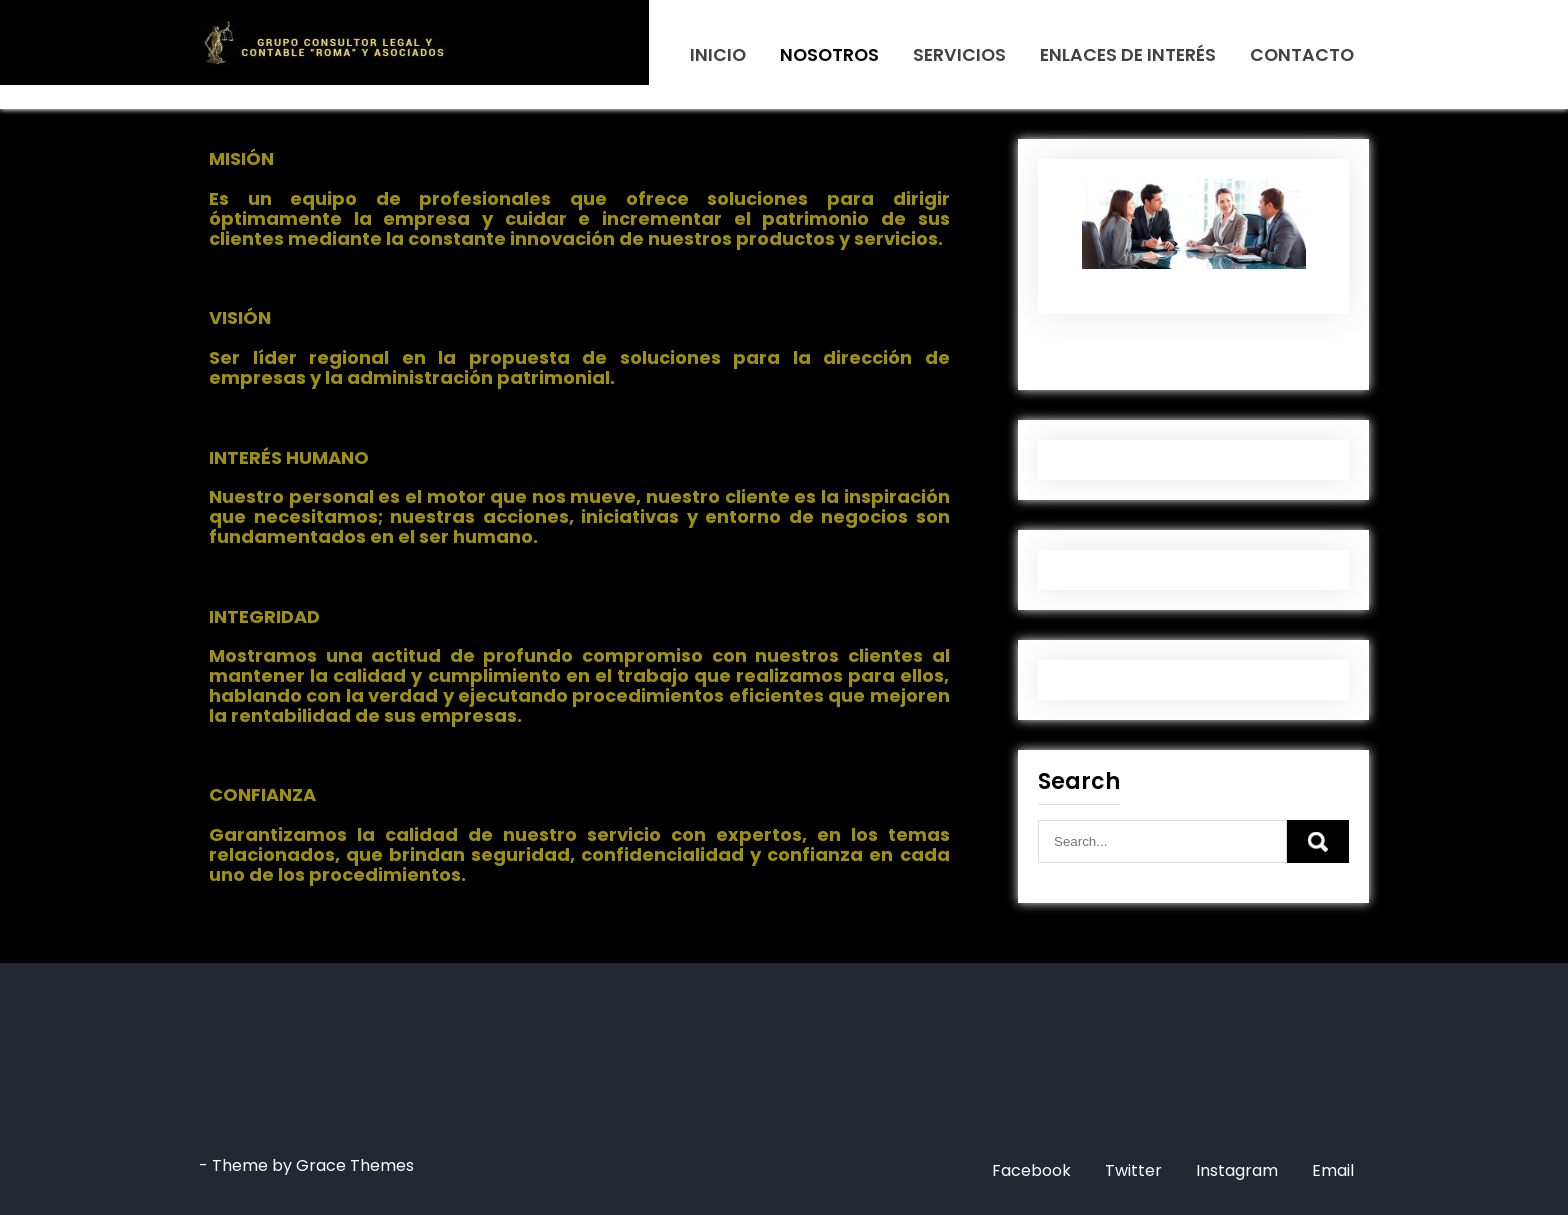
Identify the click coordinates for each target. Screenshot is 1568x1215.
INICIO (718, 55)
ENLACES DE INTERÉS (1128, 55)
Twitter (1133, 1170)
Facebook (1031, 1170)
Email (1333, 1170)
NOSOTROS (829, 55)
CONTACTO (1302, 55)
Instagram (1237, 1170)
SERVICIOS (959, 55)
